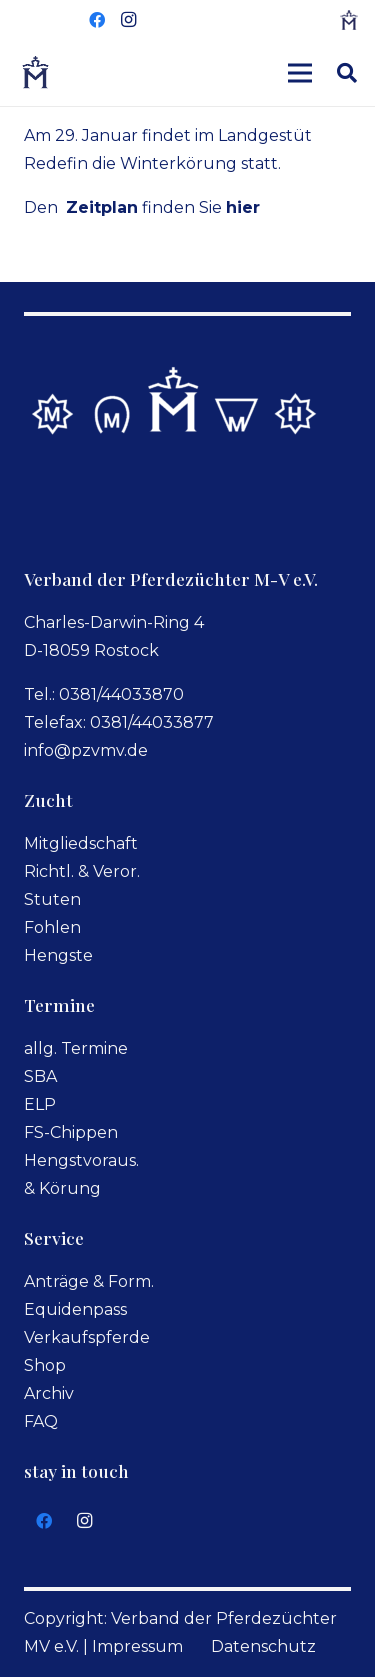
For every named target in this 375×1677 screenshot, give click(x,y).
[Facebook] (97, 20)
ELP (40, 1104)
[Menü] (300, 73)
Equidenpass (75, 1309)
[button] (347, 73)
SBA (40, 1076)
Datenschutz (263, 1646)
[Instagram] (129, 20)
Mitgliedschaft (81, 843)
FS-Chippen (71, 1132)
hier (243, 207)
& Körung (62, 1188)
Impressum (137, 1646)
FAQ (41, 1421)
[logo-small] (349, 20)
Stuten (52, 899)
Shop (45, 1365)
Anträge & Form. (89, 1281)
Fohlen (52, 927)
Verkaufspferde (87, 1337)
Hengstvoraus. (81, 1160)
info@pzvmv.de (86, 750)
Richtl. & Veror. (82, 871)
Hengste (58, 955)
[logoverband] (36, 73)
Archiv (49, 1393)
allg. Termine (76, 1048)
